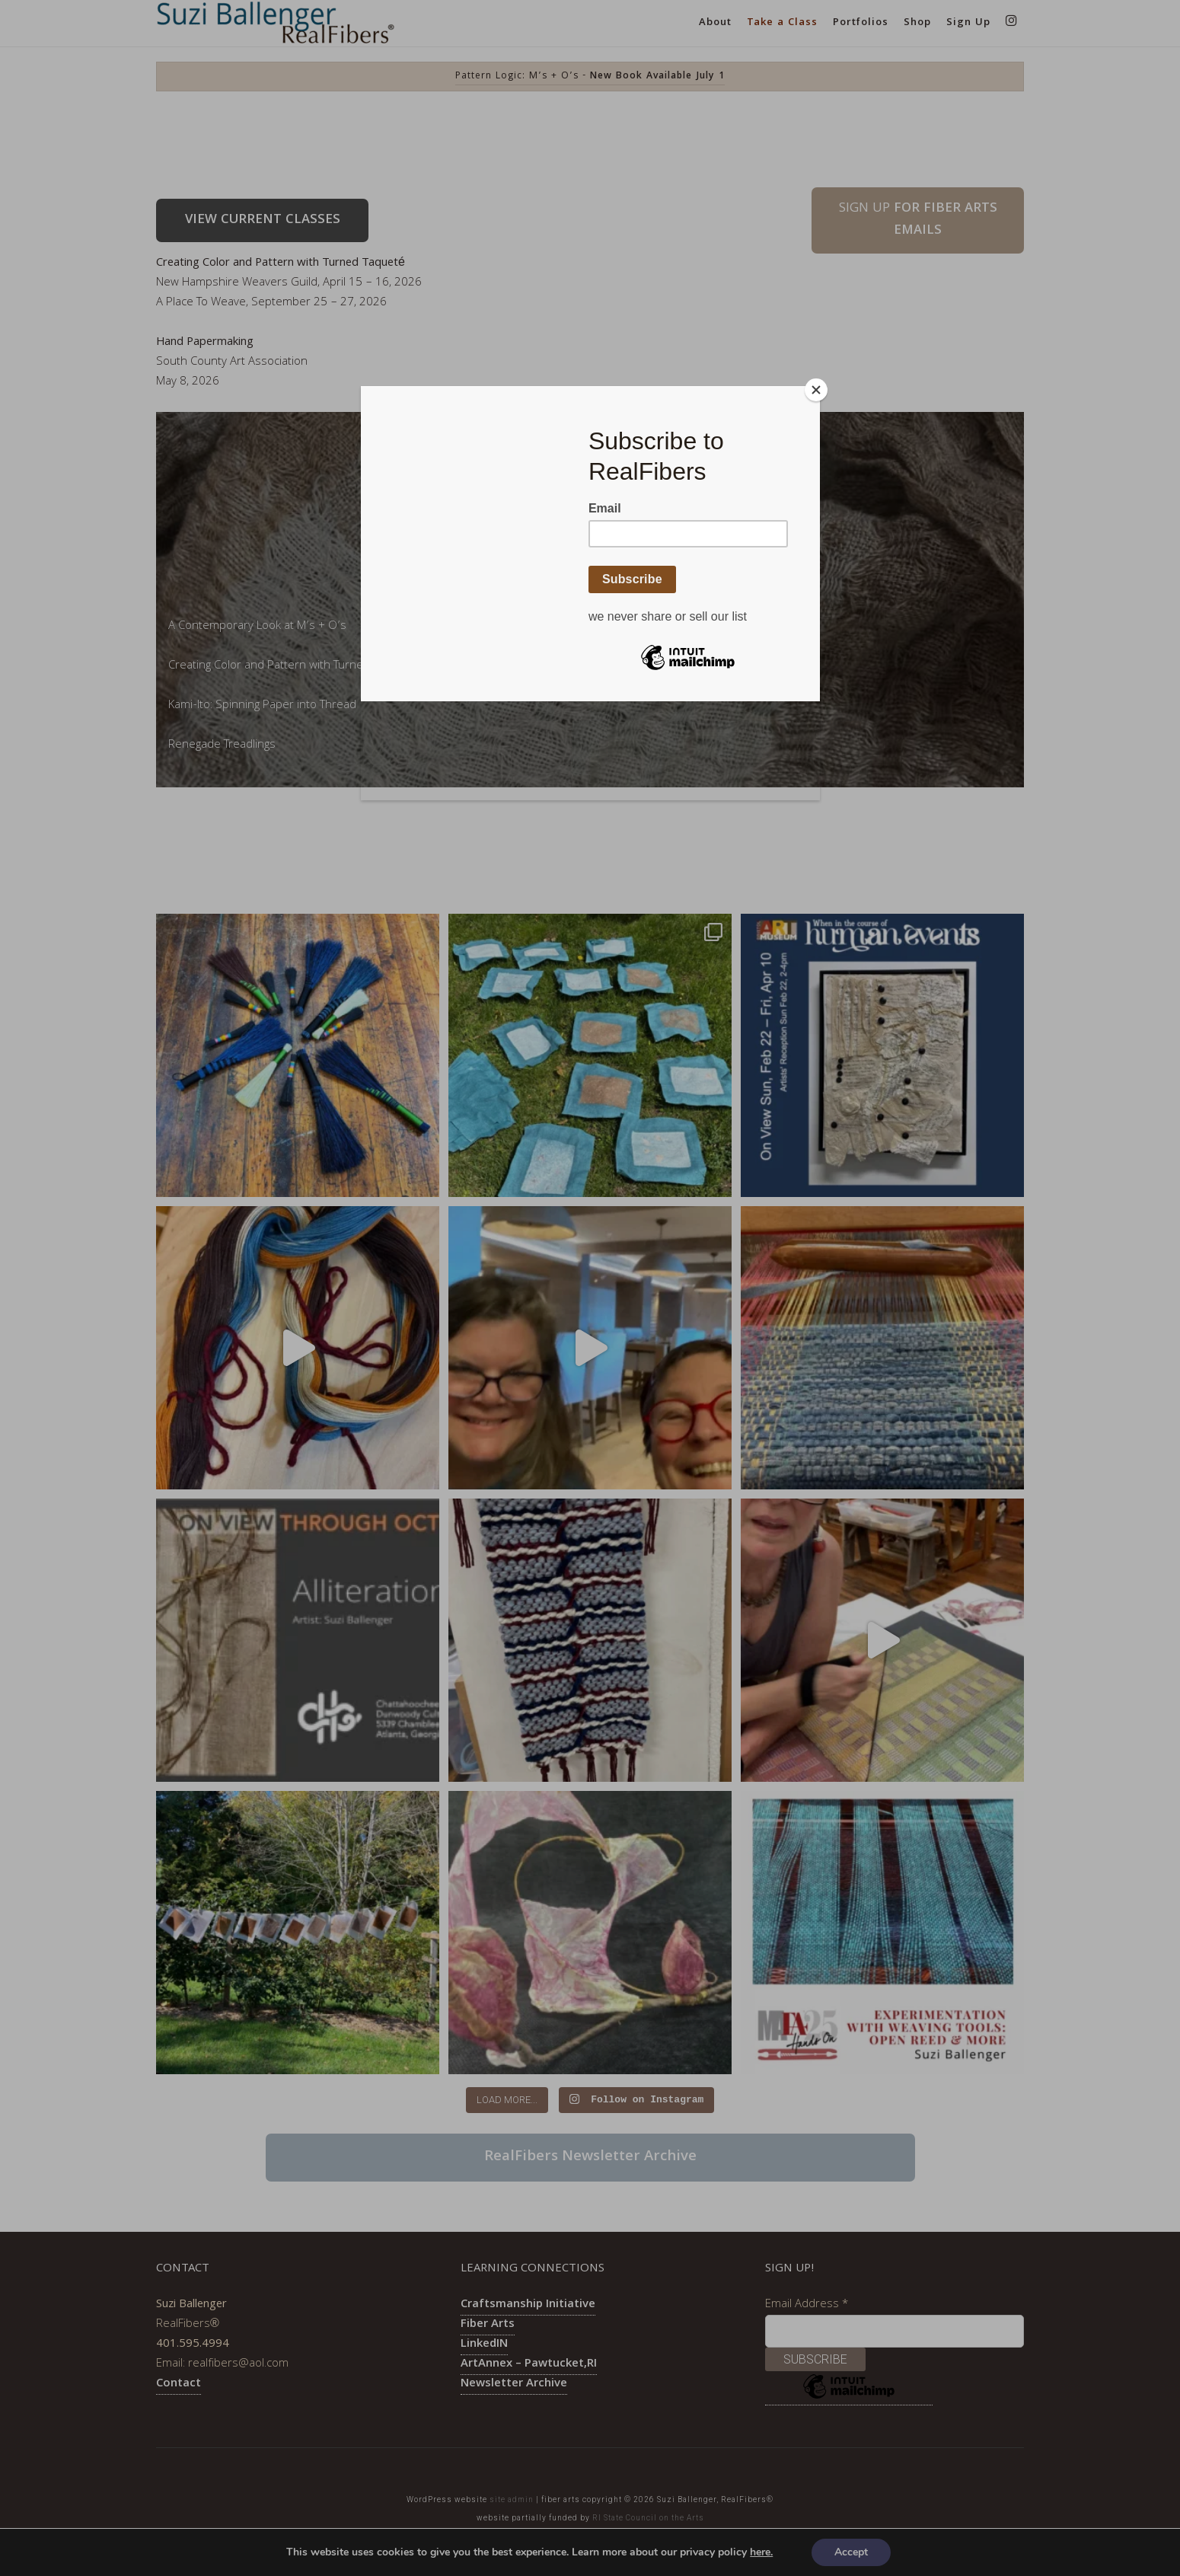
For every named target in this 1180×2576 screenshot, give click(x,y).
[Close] (816, 389)
